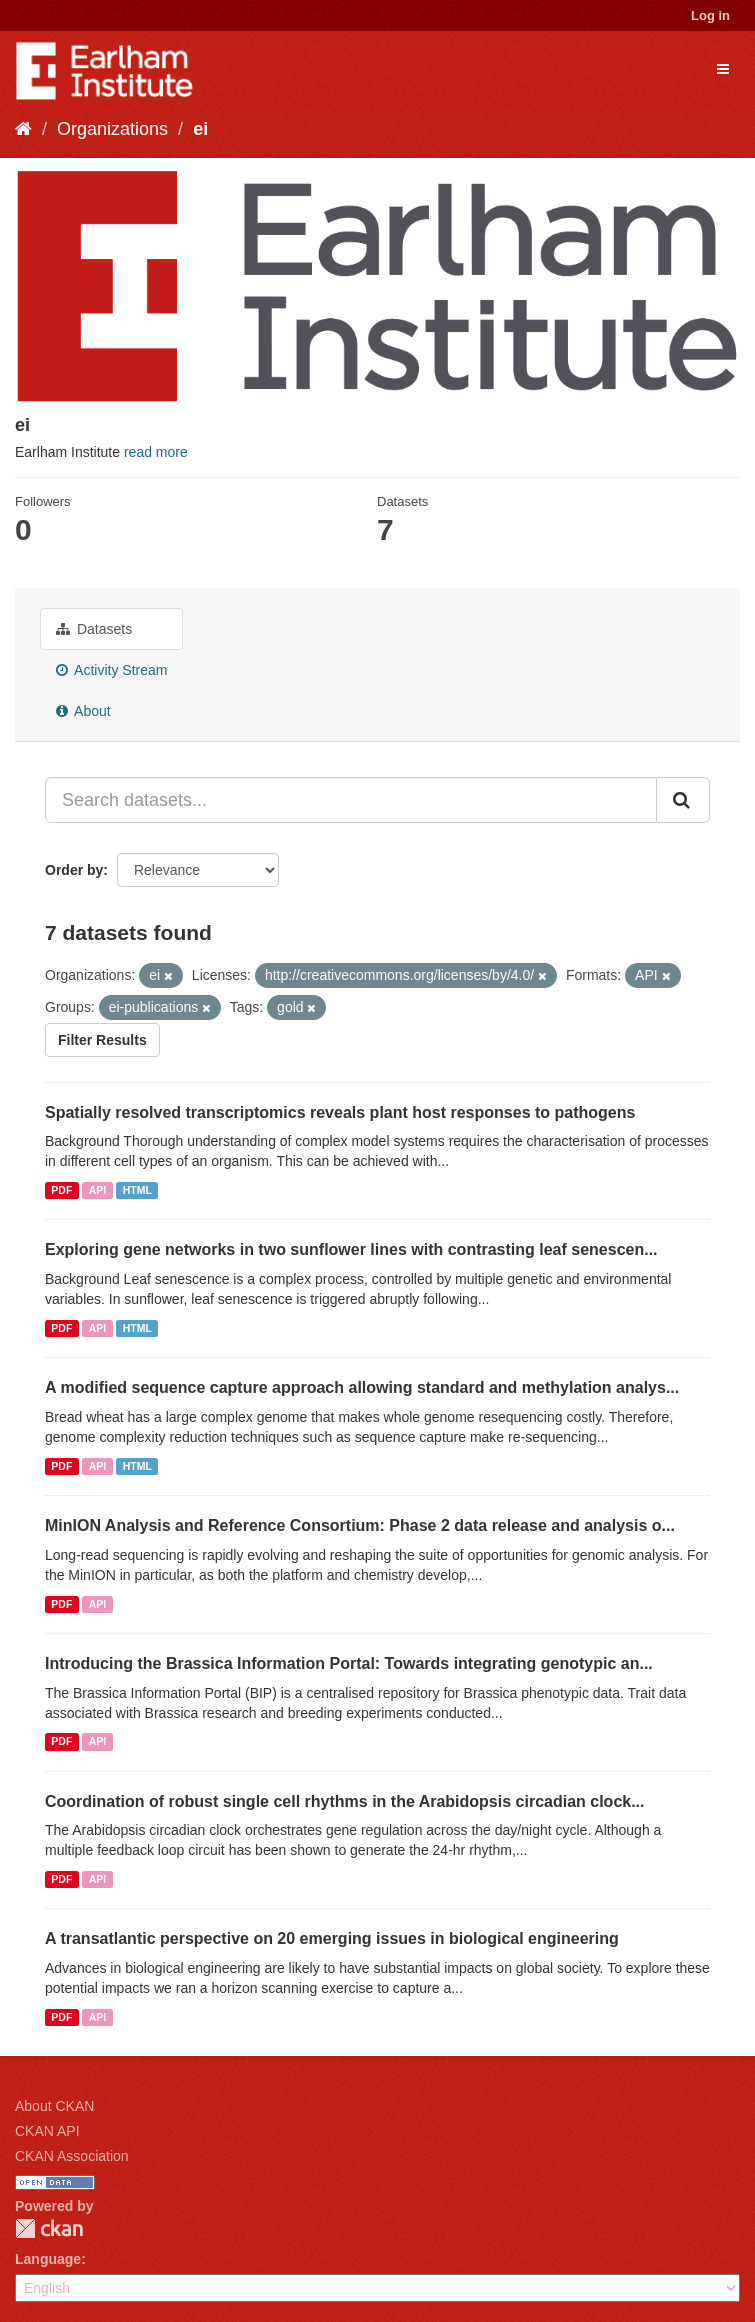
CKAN (49, 2228)
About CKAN (54, 2106)
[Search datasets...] (351, 800)
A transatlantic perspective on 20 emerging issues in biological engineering (332, 1938)
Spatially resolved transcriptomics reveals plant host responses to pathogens (340, 1112)
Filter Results (102, 1040)
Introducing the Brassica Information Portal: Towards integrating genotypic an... (349, 1663)
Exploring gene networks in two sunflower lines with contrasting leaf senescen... (351, 1249)
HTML (137, 1190)
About (83, 711)
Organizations (112, 129)
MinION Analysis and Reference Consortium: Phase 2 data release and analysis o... (360, 1525)
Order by (74, 870)
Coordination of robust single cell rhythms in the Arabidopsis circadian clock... (345, 1801)
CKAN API (47, 2131)
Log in (710, 15)
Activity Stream (111, 670)
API (98, 1190)
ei (200, 129)
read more (156, 452)
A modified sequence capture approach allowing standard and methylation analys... (362, 1387)
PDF (61, 1190)
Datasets (94, 629)
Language (48, 2259)
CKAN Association (72, 2156)
